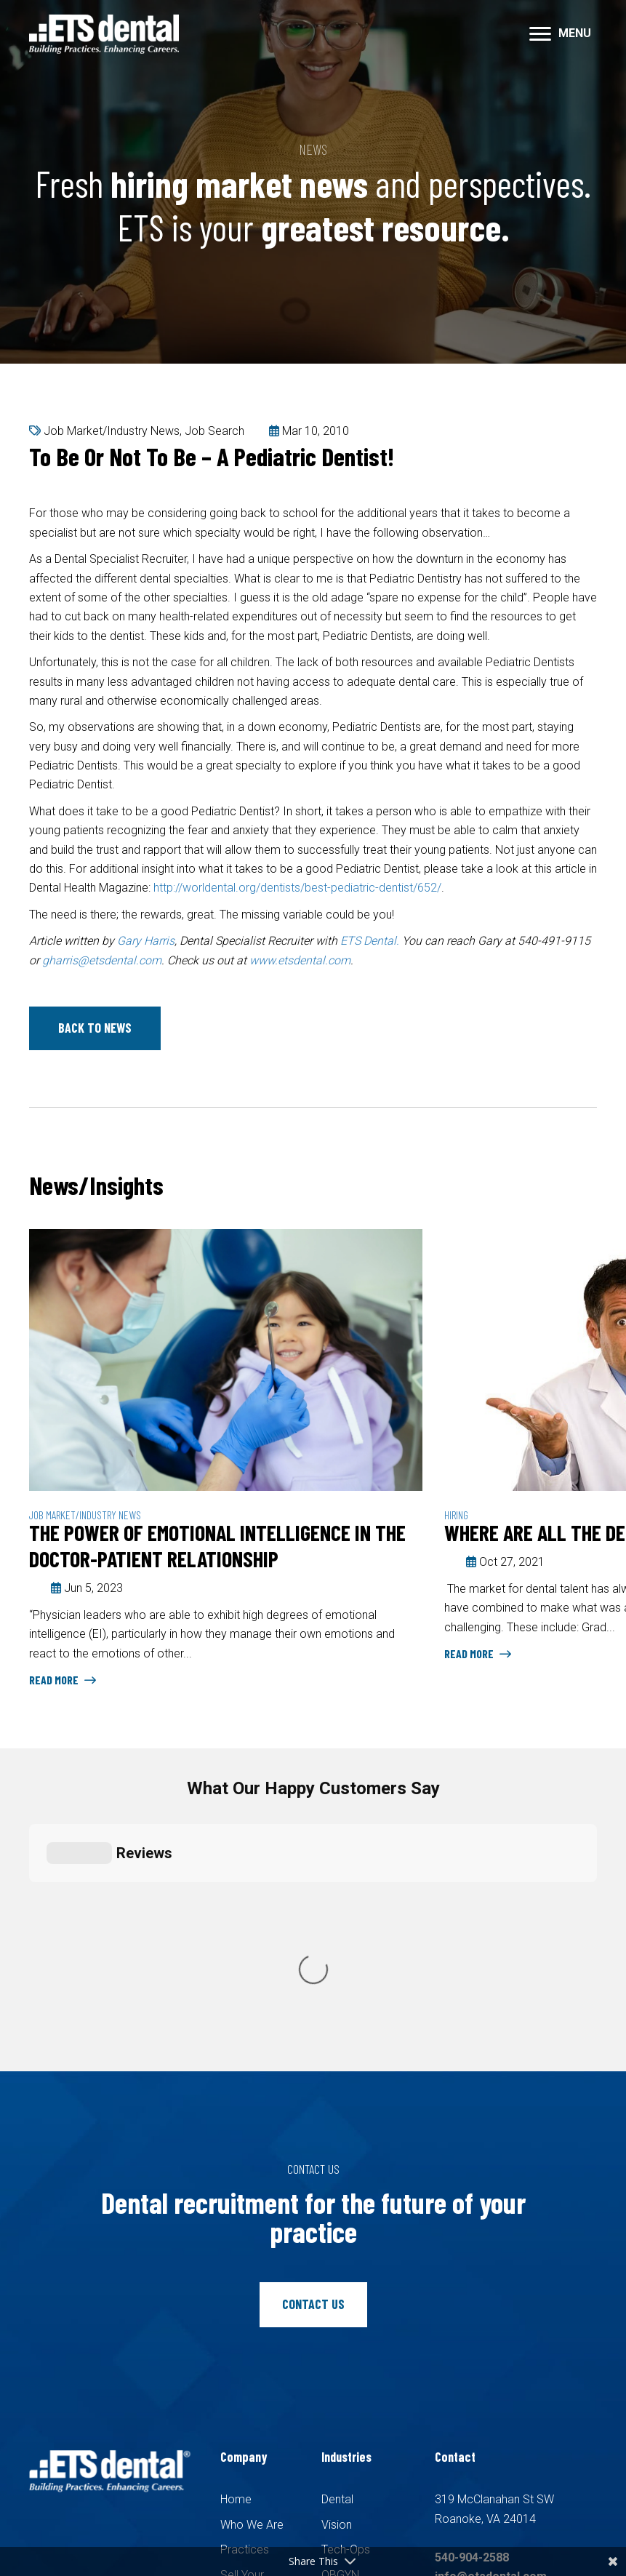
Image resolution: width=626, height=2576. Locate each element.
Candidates (249, 2354)
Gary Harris (145, 941)
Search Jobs (253, 2379)
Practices (244, 2285)
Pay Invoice (250, 2429)
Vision (336, 2260)
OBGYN (340, 2310)
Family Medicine (362, 2360)
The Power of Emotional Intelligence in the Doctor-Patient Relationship (217, 1545)
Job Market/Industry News (112, 431)
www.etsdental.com (299, 960)
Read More (62, 1680)
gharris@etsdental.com (101, 960)
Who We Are (252, 2260)
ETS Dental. (369, 941)
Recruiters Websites (255, 2514)
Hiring (456, 1514)
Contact (240, 2405)
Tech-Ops (345, 2285)
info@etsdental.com (491, 2312)
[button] (95, 1028)
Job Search (214, 431)
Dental (337, 2235)
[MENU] (560, 34)
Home (236, 2235)
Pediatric (343, 2335)
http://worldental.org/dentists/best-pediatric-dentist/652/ (297, 888)
